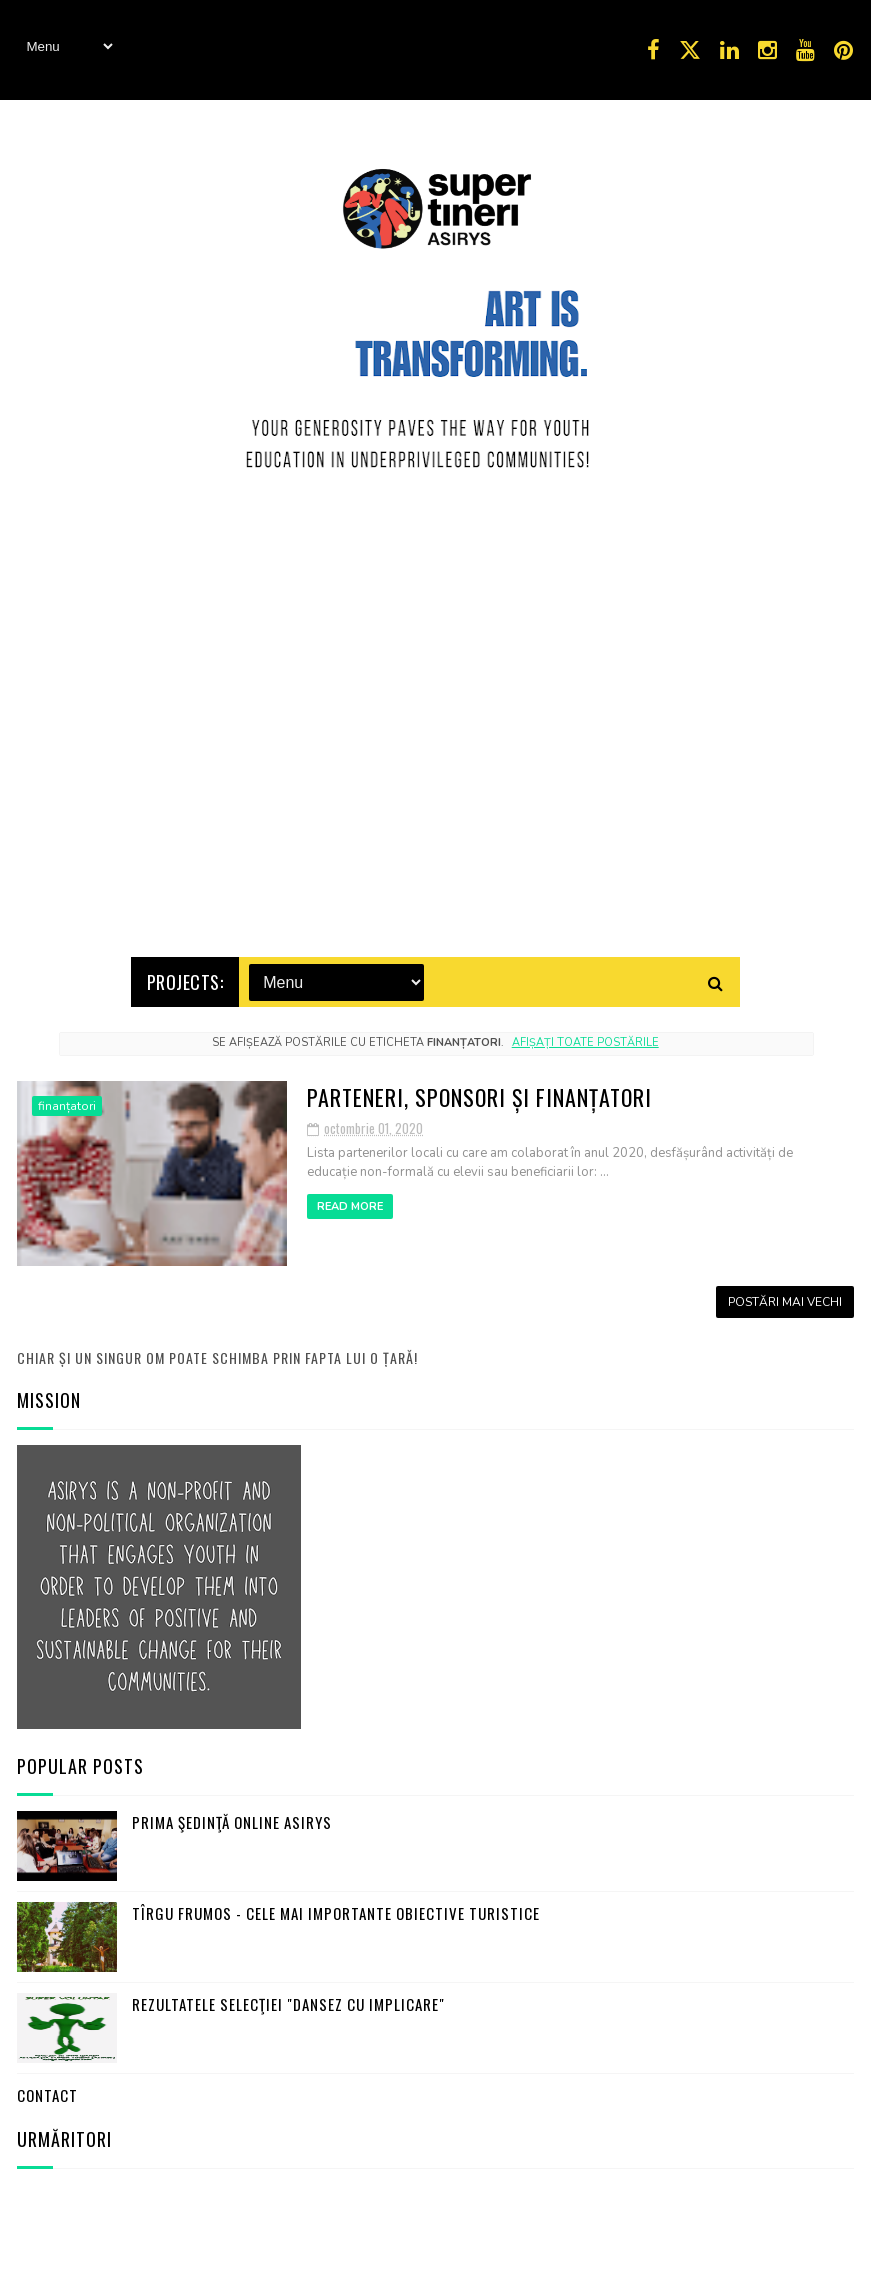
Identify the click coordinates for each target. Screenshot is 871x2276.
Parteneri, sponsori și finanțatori (479, 1093)
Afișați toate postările (585, 1038)
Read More (350, 1202)
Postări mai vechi (785, 1298)
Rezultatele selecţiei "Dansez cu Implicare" (288, 2000)
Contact (47, 2091)
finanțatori (67, 1102)
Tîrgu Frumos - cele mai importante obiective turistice (336, 1909)
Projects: (185, 978)
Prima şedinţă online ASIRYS (232, 1818)
